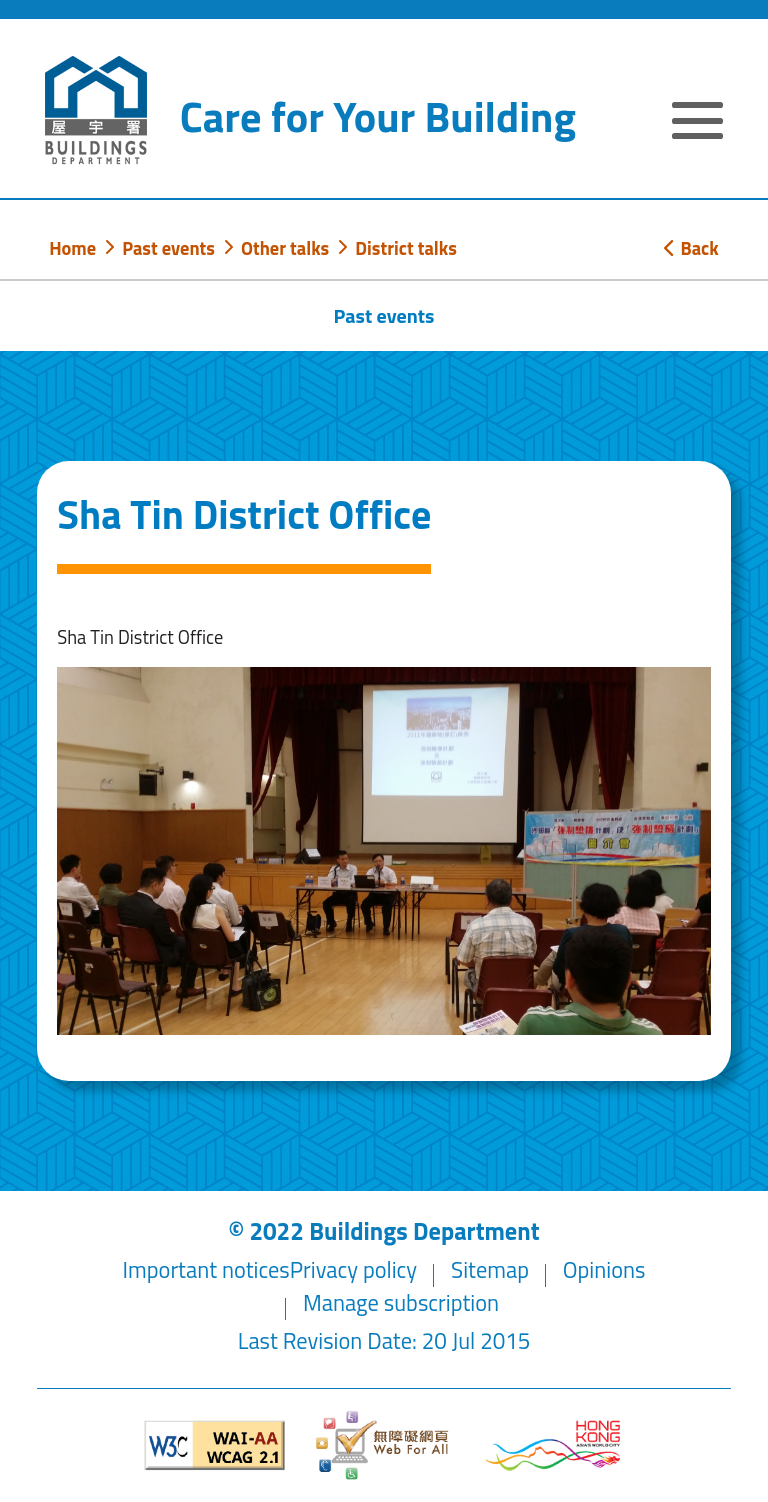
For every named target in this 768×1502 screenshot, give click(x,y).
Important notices (206, 1270)
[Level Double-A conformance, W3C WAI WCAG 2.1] (215, 1445)
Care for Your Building (378, 116)
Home (72, 248)
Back (691, 248)
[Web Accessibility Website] (384, 1445)
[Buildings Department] (96, 109)
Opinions (604, 1270)
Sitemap (490, 1270)
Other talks (285, 248)
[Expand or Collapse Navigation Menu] (697, 123)
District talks (406, 248)
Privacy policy (353, 1270)
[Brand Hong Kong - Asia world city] (553, 1445)
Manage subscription (401, 1303)
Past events (168, 248)
